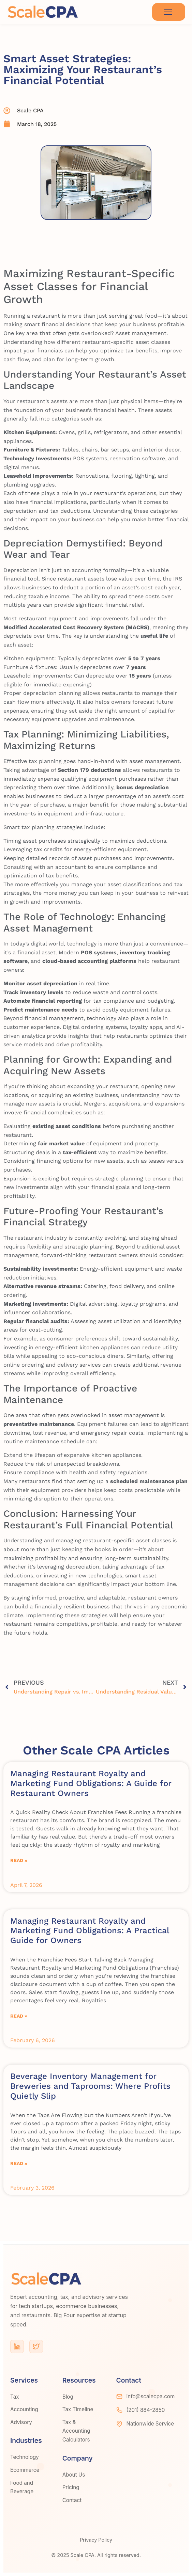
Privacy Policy (96, 2540)
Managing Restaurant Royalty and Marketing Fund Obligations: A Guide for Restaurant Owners (91, 1783)
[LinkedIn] (17, 2346)
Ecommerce (24, 2470)
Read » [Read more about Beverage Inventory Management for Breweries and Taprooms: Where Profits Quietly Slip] (18, 2163)
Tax (14, 2397)
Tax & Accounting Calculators (76, 2431)
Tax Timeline (77, 2409)
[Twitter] (36, 2346)
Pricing (70, 2487)
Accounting (24, 2409)
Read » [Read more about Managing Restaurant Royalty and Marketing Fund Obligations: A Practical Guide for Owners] (18, 2016)
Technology (24, 2457)
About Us (73, 2474)
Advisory (21, 2422)
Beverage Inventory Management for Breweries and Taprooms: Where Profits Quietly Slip (90, 2086)
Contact (72, 2500)
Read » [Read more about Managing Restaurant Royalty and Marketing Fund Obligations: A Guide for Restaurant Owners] (18, 1860)
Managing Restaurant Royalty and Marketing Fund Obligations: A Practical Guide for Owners (89, 1930)
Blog (67, 2397)
